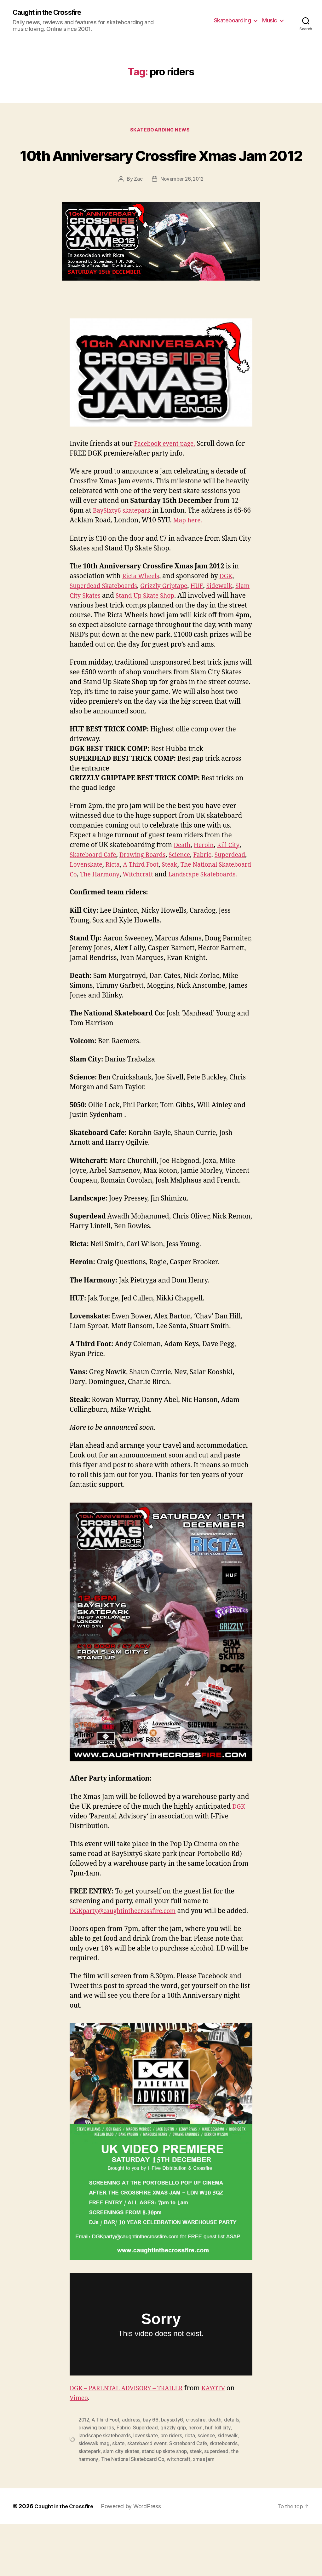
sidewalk (232, 2489)
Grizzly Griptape (173, 610)
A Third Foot (184, 899)
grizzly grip (175, 2481)
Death (183, 879)
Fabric (215, 889)
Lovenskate (125, 899)
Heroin (206, 879)
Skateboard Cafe (95, 889)
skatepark (90, 2504)
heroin (198, 2481)
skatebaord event (149, 2496)
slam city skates (122, 2504)
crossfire (199, 2473)
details (235, 2473)
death (218, 2473)
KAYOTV (225, 2442)
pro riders (175, 2489)
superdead (220, 2504)
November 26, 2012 (182, 204)
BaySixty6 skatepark (125, 535)
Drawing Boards (149, 889)
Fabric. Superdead (138, 2481)
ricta (193, 2489)
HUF (209, 610)
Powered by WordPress (135, 2558)
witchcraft (181, 2511)
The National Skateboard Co (134, 2511)
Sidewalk (233, 610)
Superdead (87, 899)
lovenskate (148, 2489)
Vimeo (80, 2452)
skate (119, 2496)
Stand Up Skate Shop (168, 620)
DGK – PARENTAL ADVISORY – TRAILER (132, 2442)
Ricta (154, 899)
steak (199, 2504)
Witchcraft (210, 908)
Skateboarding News (161, 131)
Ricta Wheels (142, 600)
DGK (230, 600)
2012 (84, 2473)
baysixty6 (175, 2473)
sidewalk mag (94, 2496)
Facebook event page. (167, 468)
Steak (215, 899)
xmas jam (206, 2511)
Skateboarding (232, 20)
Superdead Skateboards (107, 610)
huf (211, 2481)
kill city (225, 2481)
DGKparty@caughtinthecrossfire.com (128, 1955)
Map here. (198, 545)
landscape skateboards (105, 2489)
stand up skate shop (167, 2504)
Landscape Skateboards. (108, 918)
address (133, 2473)
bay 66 (153, 2473)
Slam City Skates (95, 620)
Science (190, 889)
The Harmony (168, 908)
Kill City (233, 879)
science (211, 2489)
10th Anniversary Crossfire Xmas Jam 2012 (161, 167)
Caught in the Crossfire (52, 12)
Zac (136, 204)
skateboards (229, 2496)
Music (269, 20)
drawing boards (96, 2481)
